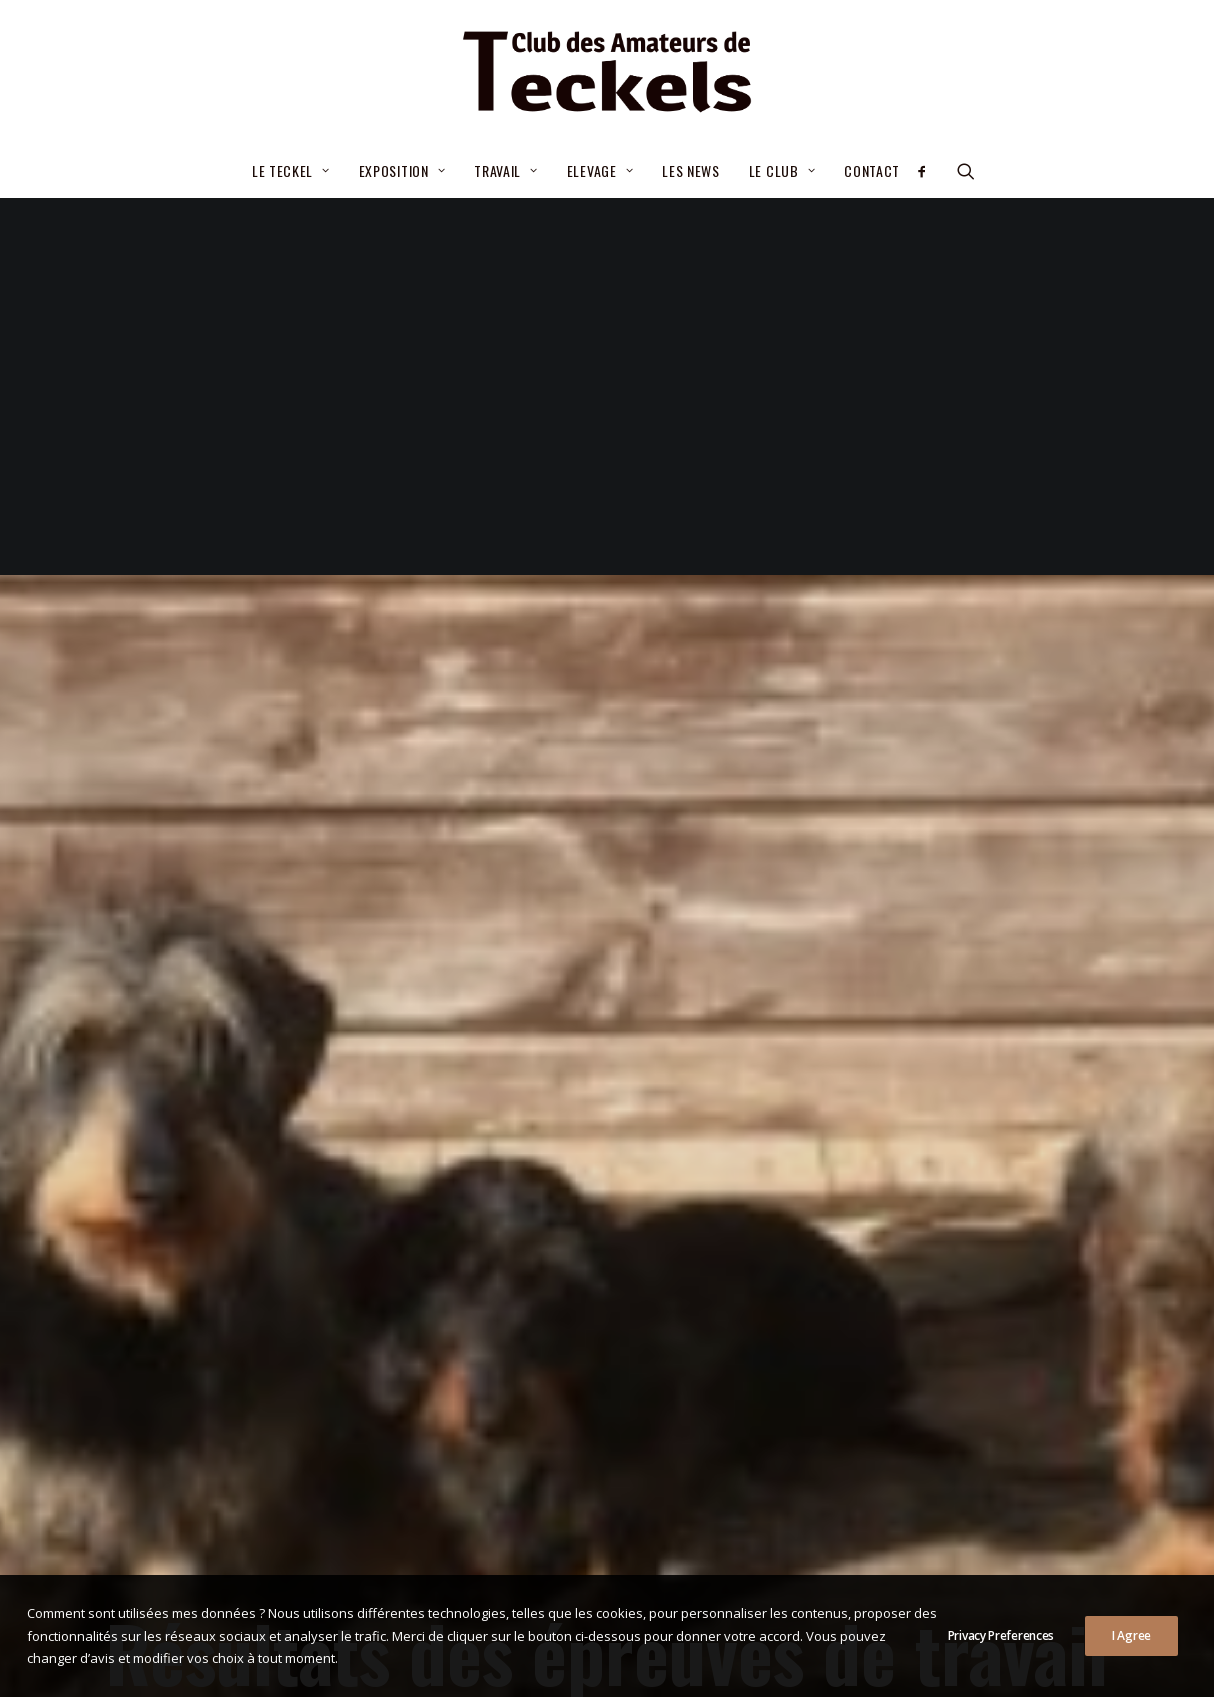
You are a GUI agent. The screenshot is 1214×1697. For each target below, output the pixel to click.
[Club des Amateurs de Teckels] (606, 72)
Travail (505, 170)
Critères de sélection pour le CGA (545, 1410)
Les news (691, 170)
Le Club (782, 170)
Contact (872, 170)
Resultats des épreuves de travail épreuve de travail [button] (607, 1178)
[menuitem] (291, 171)
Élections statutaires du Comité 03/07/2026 (583, 1362)
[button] (928, 171)
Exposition (402, 170)
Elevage (600, 170)
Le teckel (291, 170)
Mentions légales (473, 1659)
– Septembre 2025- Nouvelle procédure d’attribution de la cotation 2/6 (569, 1469)
